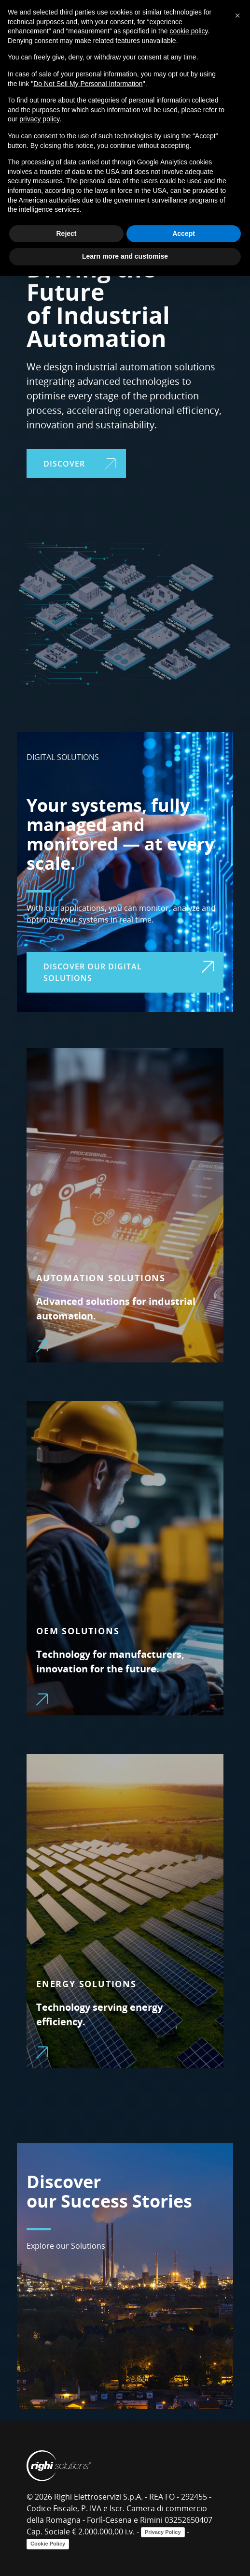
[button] (237, 15)
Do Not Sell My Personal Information (87, 84)
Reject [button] (66, 233)
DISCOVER (79, 463)
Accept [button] (183, 233)
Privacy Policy (163, 2532)
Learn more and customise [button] (125, 256)
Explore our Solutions (66, 2245)
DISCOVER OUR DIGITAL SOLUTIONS (128, 972)
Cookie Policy (47, 2544)
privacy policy (39, 119)
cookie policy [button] (188, 31)
